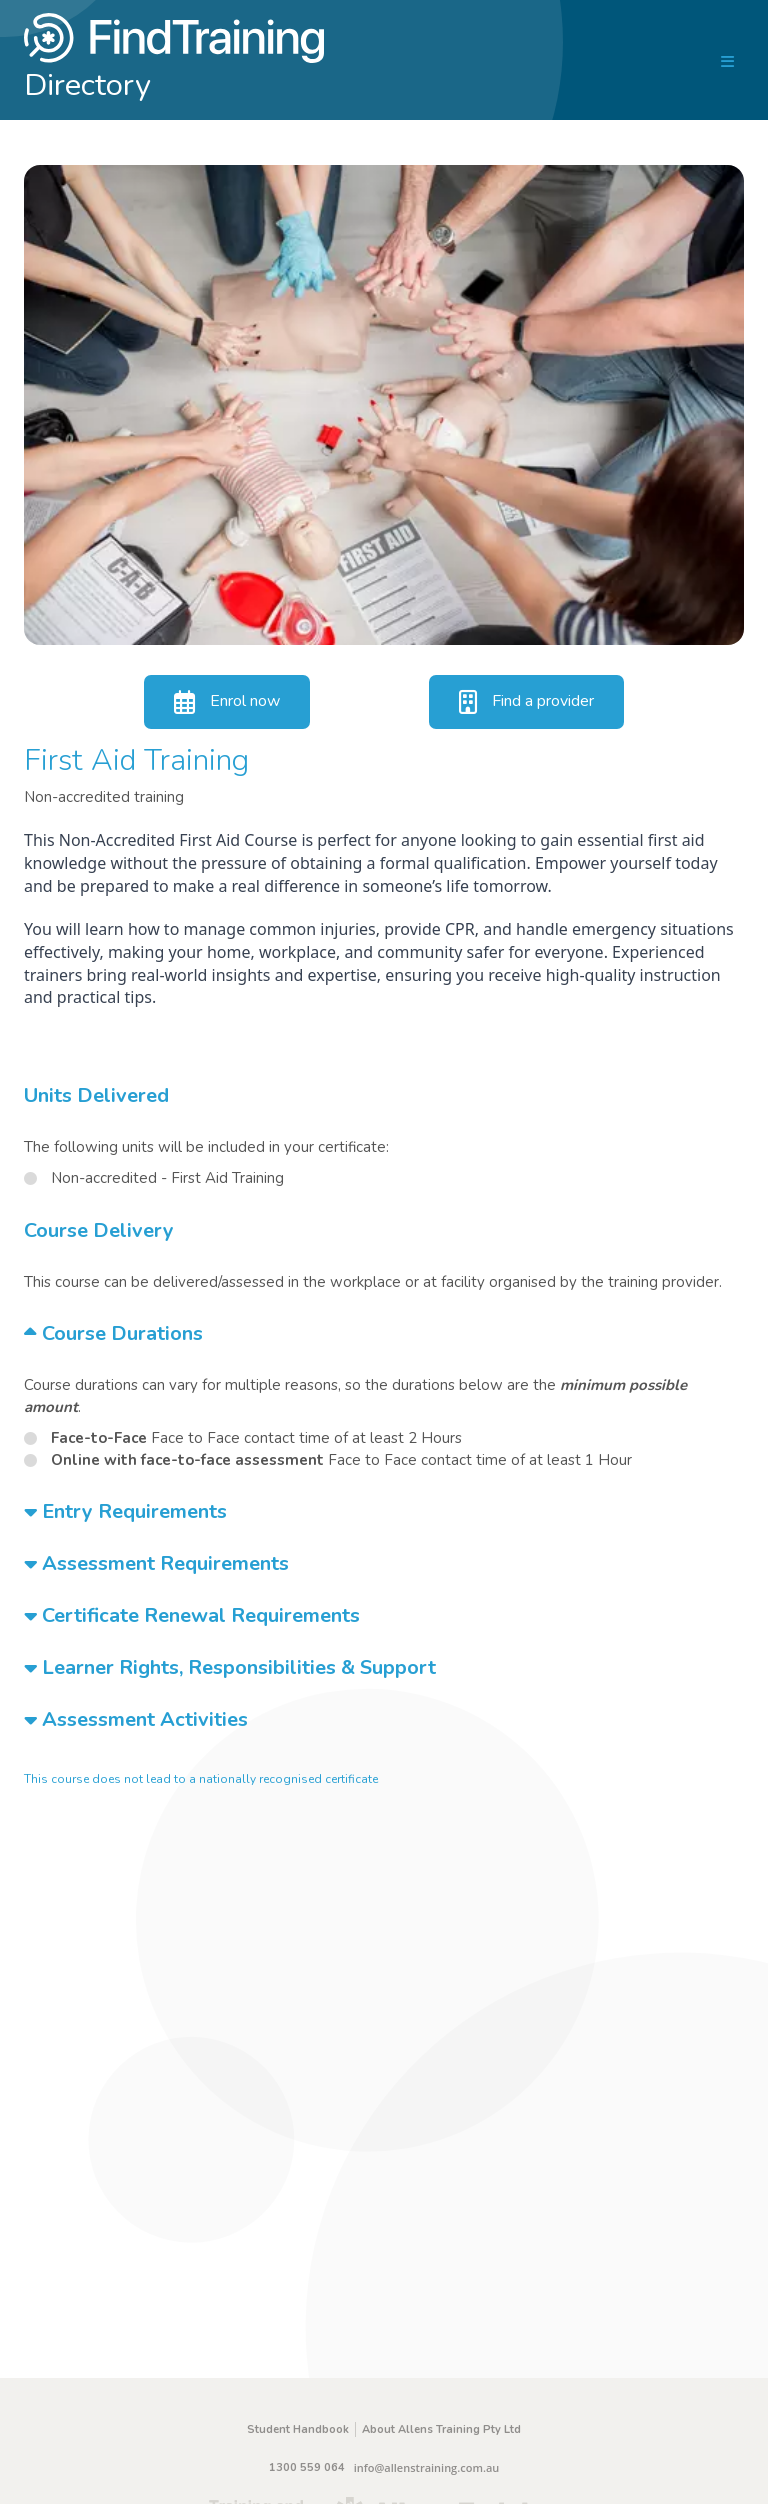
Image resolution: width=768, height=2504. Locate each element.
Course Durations (113, 1333)
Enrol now (227, 702)
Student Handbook (298, 2429)
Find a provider (526, 702)
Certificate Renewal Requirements (192, 1615)
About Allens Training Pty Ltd (441, 2429)
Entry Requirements (125, 1511)
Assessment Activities (136, 1719)
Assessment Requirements (156, 1563)
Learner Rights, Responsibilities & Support (230, 1667)
